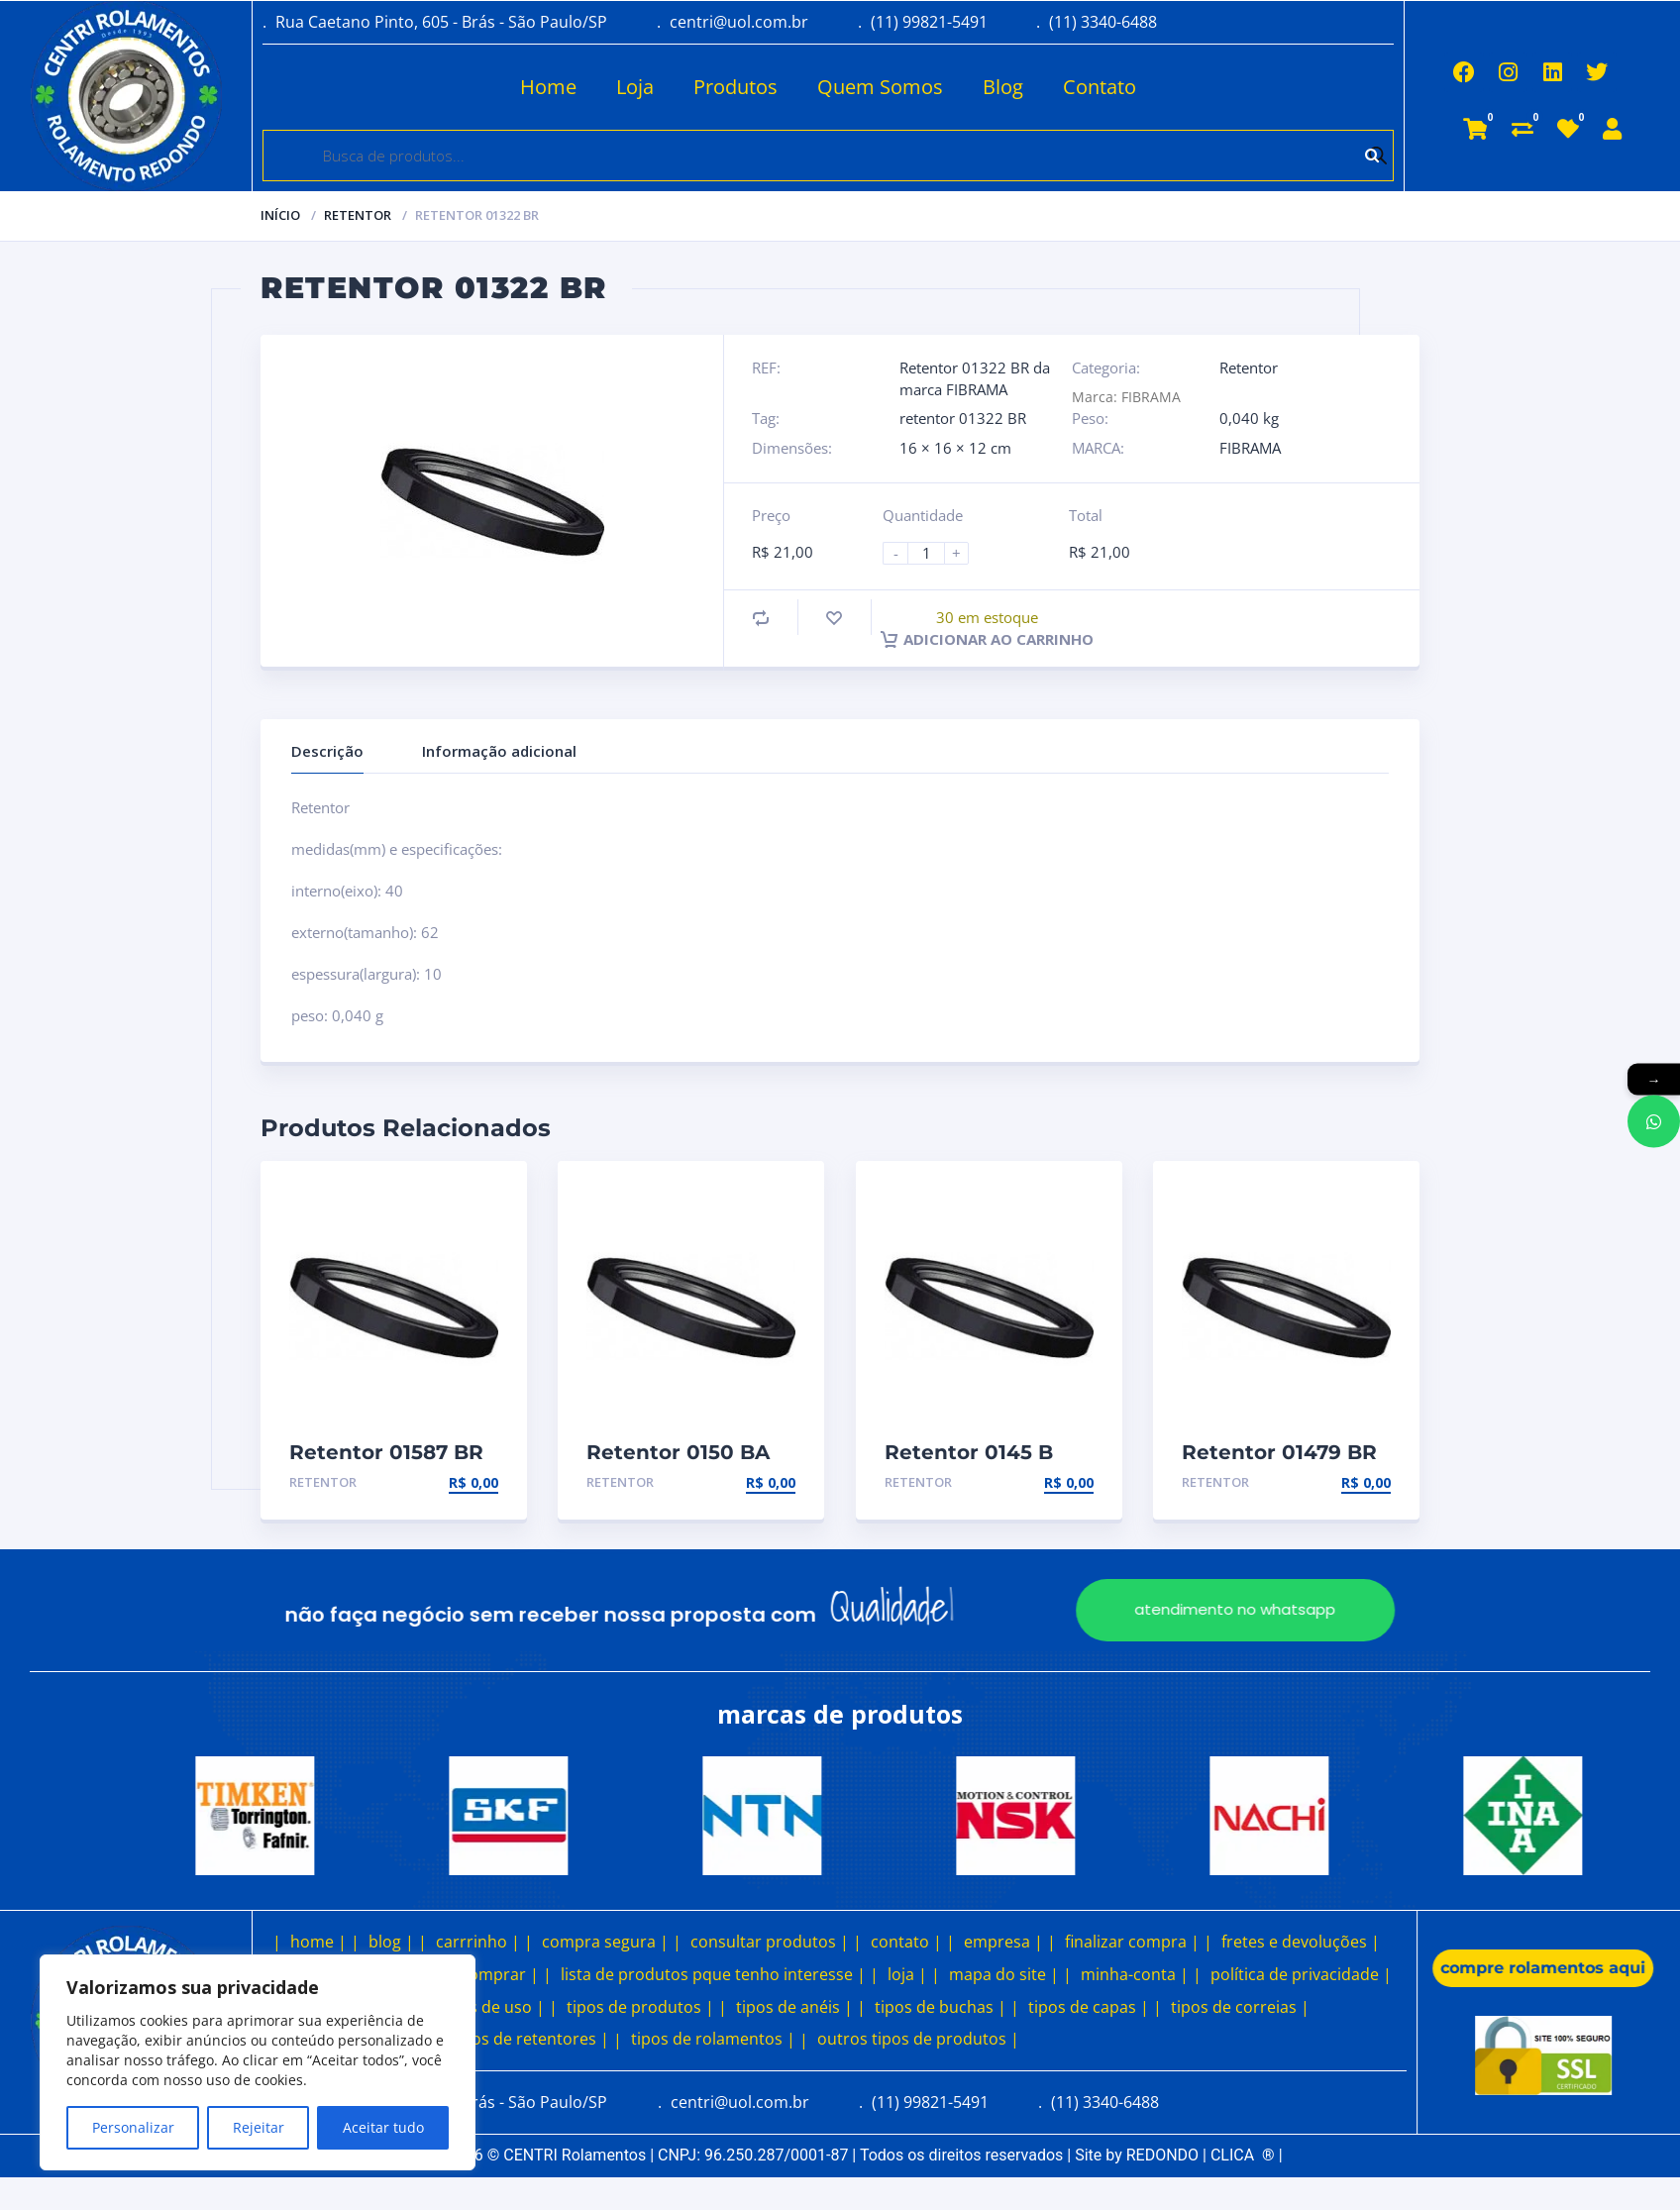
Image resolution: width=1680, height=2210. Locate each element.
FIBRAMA (1250, 448)
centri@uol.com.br (739, 22)
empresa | (1003, 1941)
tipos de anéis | (794, 2007)
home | (318, 1941)
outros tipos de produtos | (918, 2039)
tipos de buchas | (940, 2007)
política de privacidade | (1301, 1974)
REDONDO (1162, 2155)
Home (485, 86)
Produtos (672, 86)
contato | (906, 1941)
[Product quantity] (934, 553)
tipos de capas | (1088, 2007)
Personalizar (133, 2127)
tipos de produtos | (640, 2007)
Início (280, 215)
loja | (907, 1974)
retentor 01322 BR (962, 418)
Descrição (327, 751)
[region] (257, 2062)
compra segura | (605, 1941)
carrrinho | (478, 1941)
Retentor (357, 215)
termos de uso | (484, 2007)
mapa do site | (1004, 1974)
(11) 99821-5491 (929, 22)
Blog (939, 86)
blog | (391, 1941)
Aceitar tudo (383, 2127)
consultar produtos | (769, 1941)
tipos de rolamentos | (713, 2039)
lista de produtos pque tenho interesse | (713, 1974)
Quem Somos (817, 86)
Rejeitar (258, 2127)
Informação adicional (499, 751)
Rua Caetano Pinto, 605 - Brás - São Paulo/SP (441, 22)
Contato (1036, 86)
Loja (571, 86)
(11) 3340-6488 (1103, 22)
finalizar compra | (1132, 1941)
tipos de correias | (1240, 2007)
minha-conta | (1135, 1974)
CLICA (1242, 2155)
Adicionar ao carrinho (987, 639)
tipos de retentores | (530, 2039)
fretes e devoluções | (1300, 1941)
